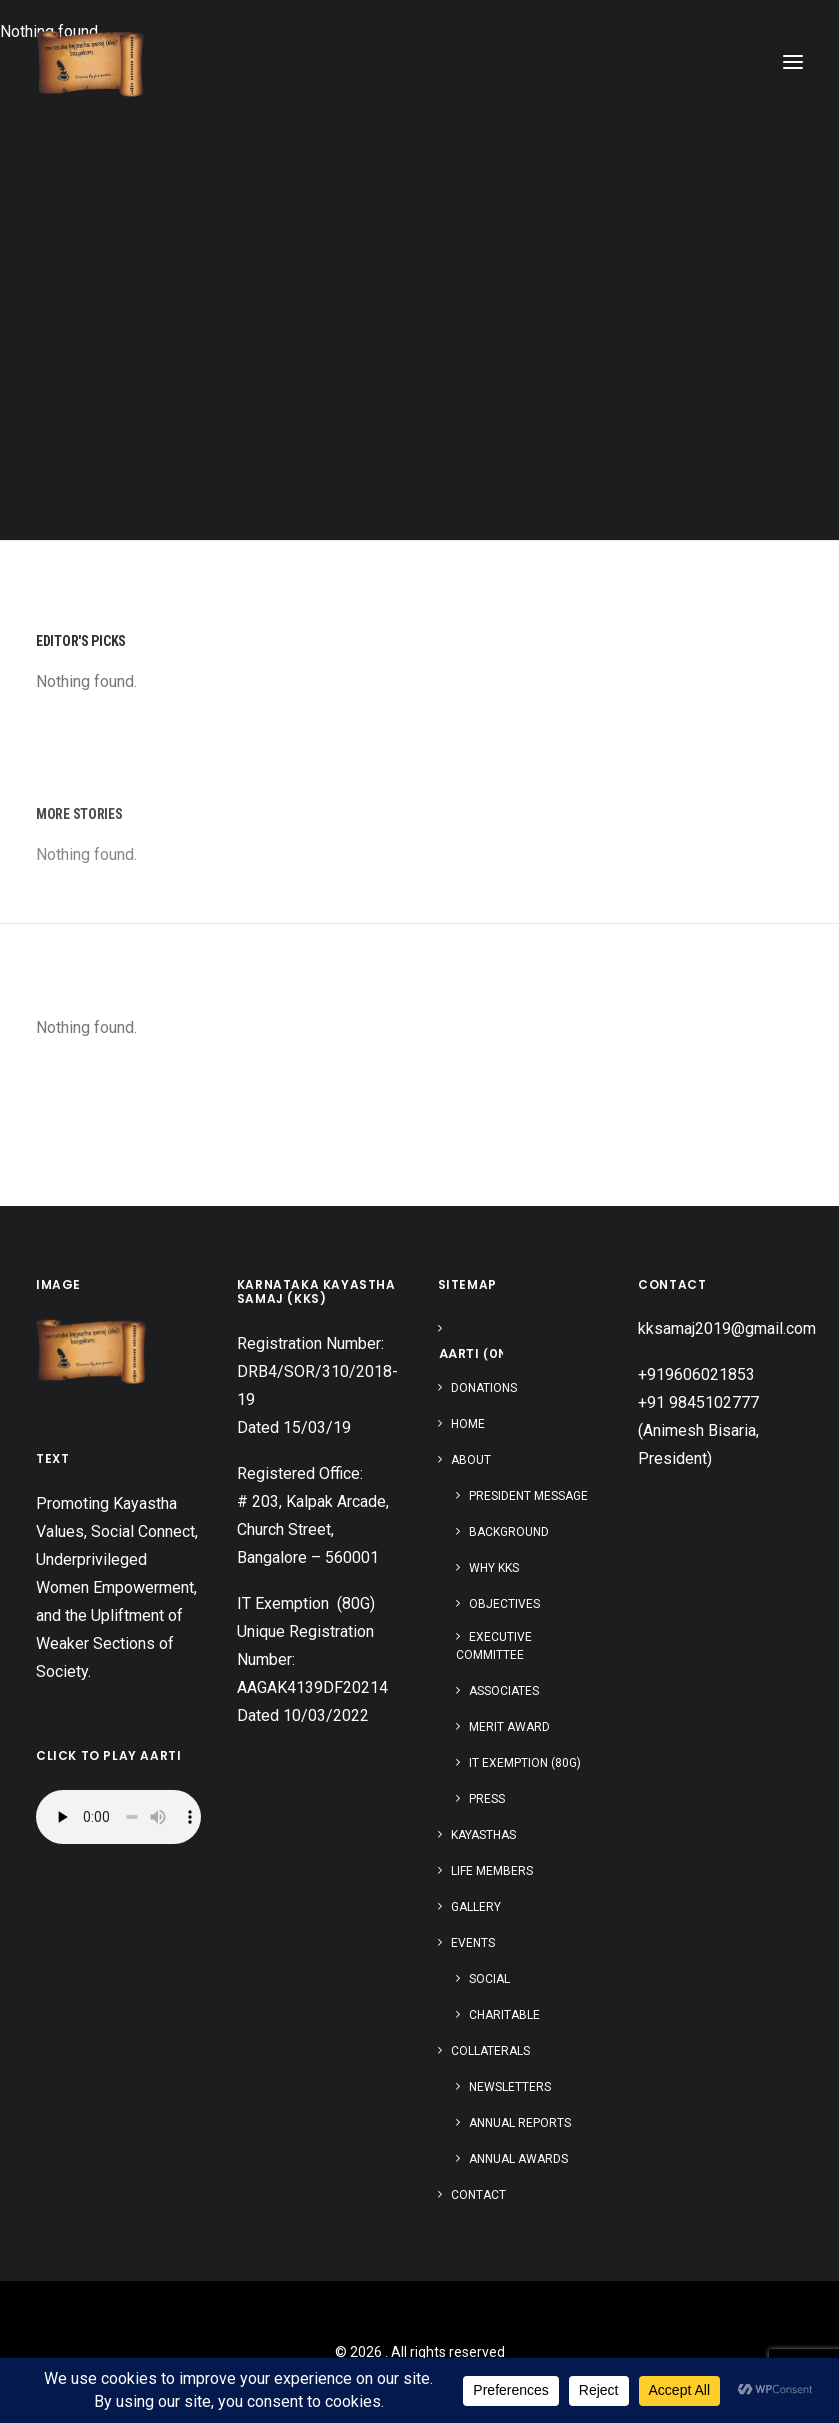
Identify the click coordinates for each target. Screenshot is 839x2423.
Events (473, 1943)
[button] (793, 62)
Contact (478, 2195)
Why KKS (494, 1568)
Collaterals (490, 2051)
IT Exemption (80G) (525, 1763)
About (471, 1460)
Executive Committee (494, 1646)
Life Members (492, 1871)
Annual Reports (520, 2123)
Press (487, 1799)
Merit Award (509, 1727)
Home (468, 1424)
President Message (528, 1496)
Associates (504, 1691)
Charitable (504, 2015)
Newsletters (510, 2087)
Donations (484, 1388)
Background (509, 1532)
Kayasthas (483, 1835)
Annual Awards (518, 2159)
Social (489, 1979)
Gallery (476, 1907)
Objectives (504, 1604)
